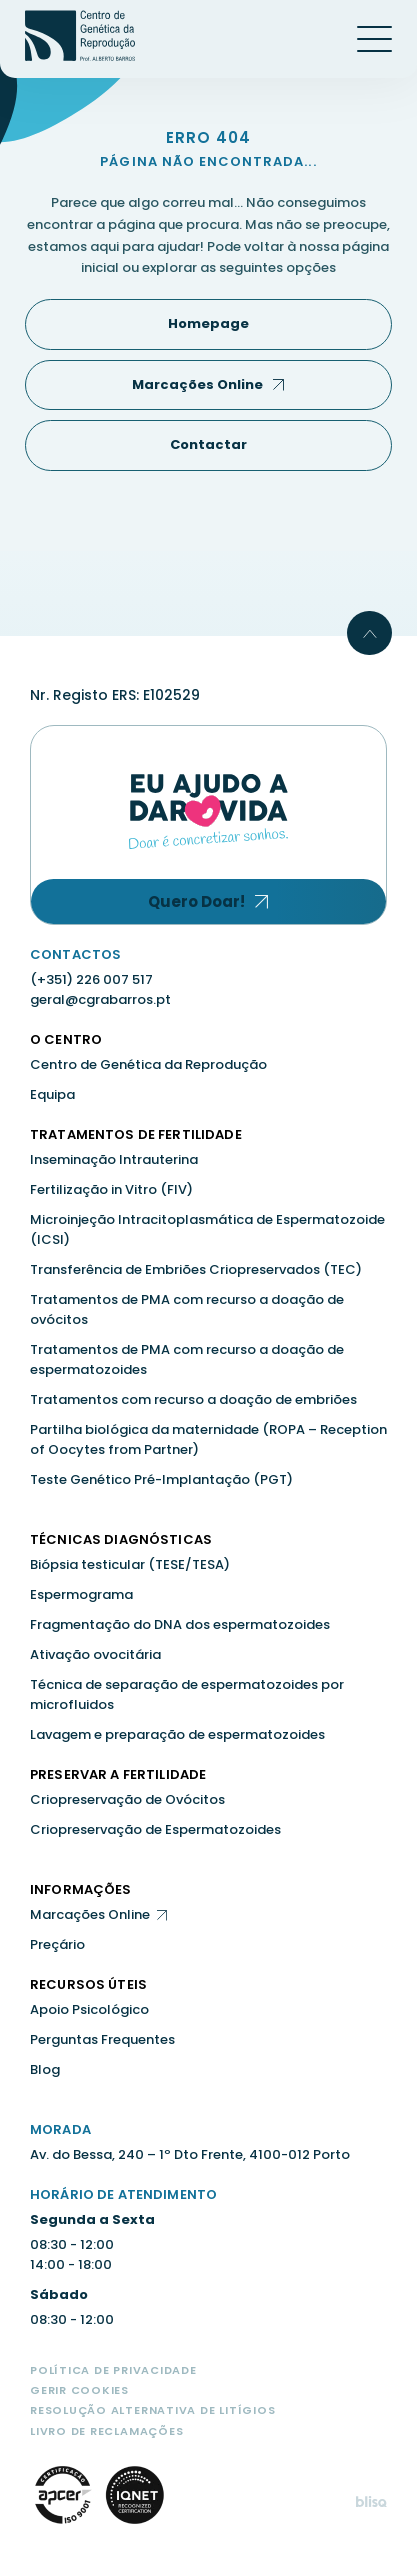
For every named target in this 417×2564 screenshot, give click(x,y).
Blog (45, 2069)
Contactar (208, 444)
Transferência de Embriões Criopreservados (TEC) (196, 1269)
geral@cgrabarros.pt (100, 999)
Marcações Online (197, 384)
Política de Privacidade (113, 2370)
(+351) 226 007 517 (91, 979)
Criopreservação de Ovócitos (127, 1799)
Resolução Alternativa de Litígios (152, 2410)
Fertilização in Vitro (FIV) (111, 1189)
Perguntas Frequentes (102, 2039)
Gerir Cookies (79, 2390)
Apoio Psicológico (89, 2009)
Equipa (52, 1094)
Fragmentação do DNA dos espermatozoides (180, 1624)
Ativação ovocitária (95, 1654)
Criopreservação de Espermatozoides (155, 1829)
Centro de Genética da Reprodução (148, 1064)
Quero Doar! (196, 901)
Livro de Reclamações (106, 2431)
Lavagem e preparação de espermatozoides (177, 1734)
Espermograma (81, 1594)
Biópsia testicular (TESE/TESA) (130, 1564)
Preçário (57, 1944)
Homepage (208, 323)
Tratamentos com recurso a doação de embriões (193, 1399)
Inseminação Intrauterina (114, 1159)
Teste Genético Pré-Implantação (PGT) (161, 1479)
